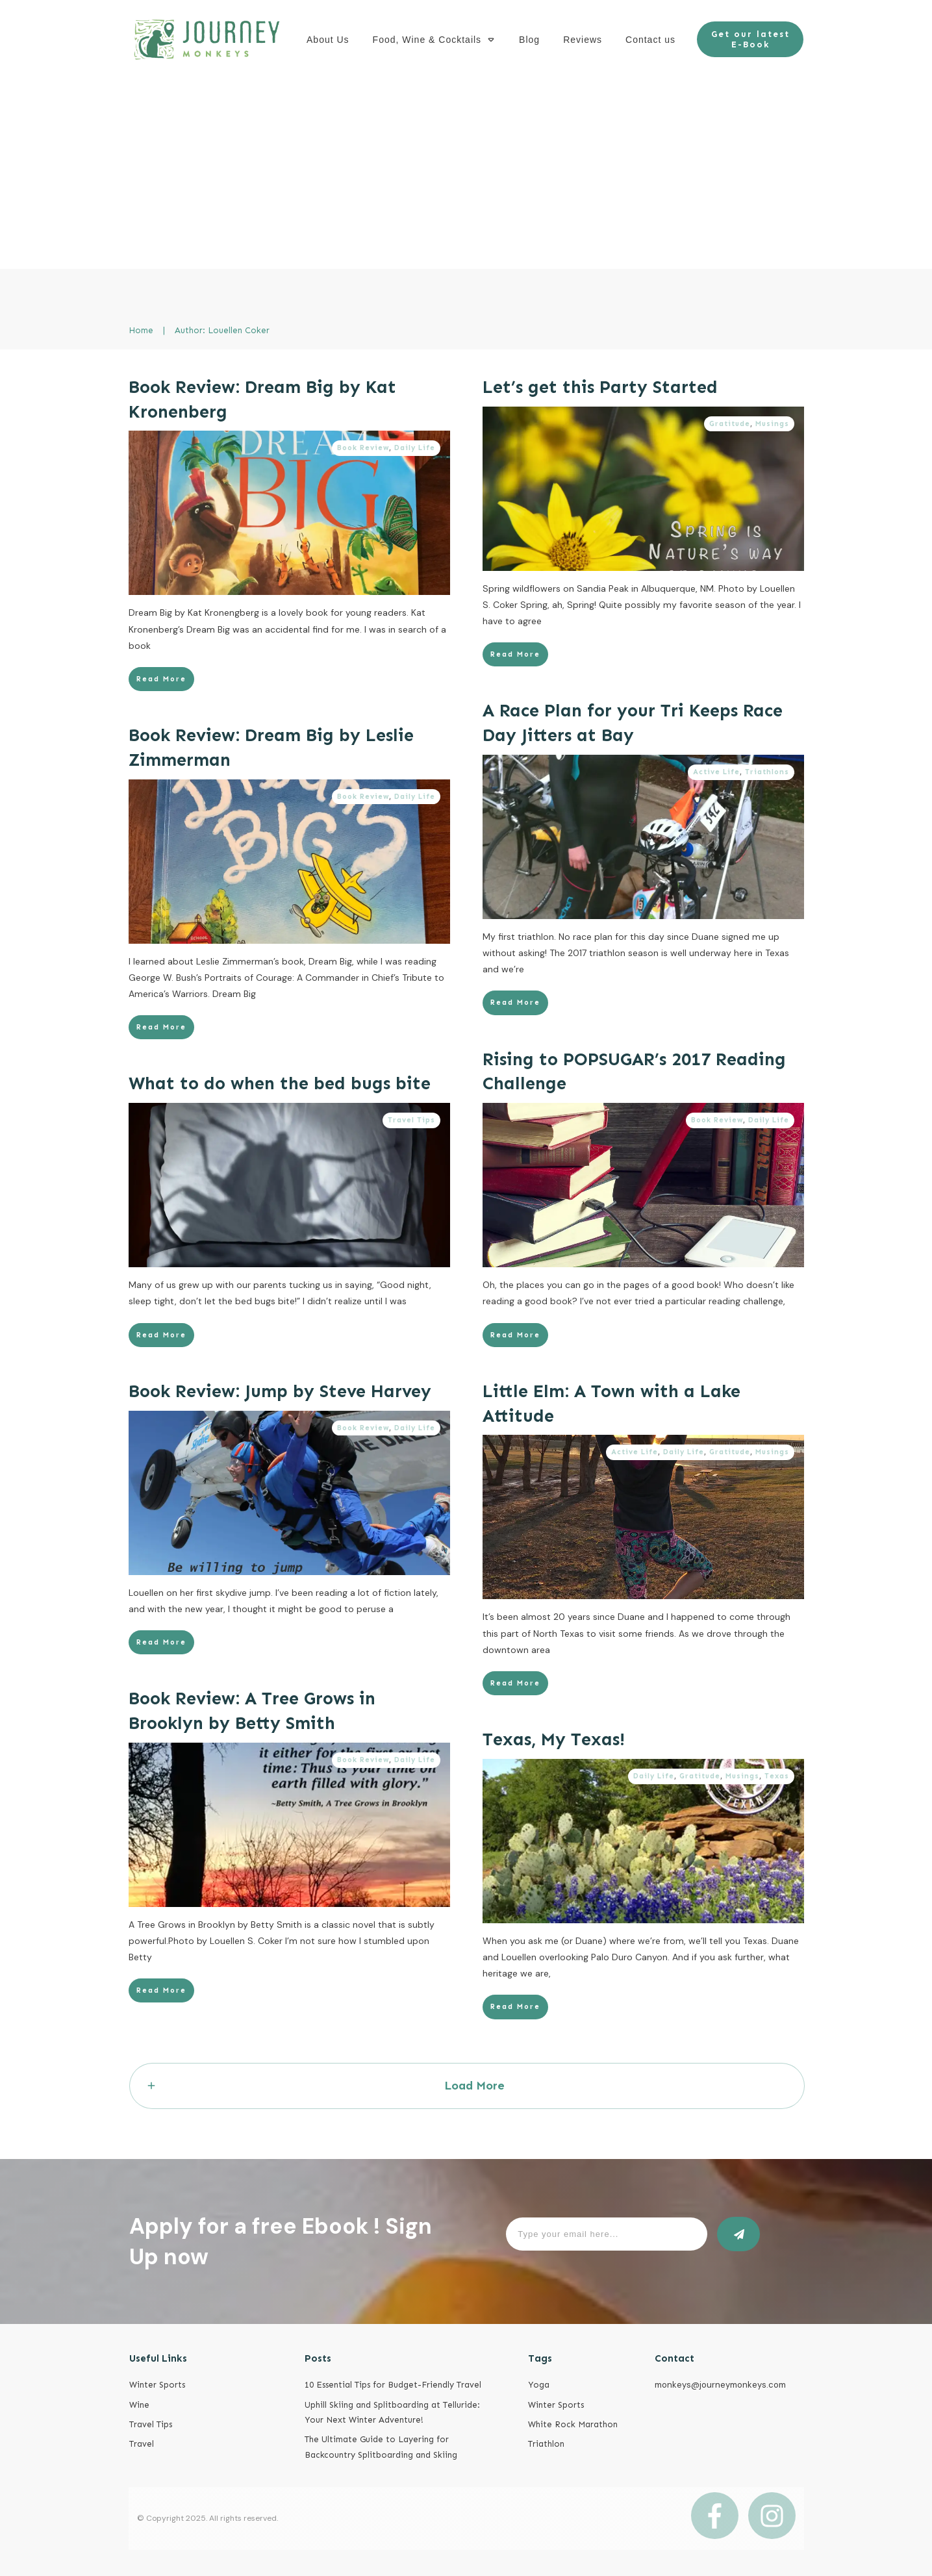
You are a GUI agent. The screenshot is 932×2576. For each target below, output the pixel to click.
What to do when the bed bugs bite (280, 1083)
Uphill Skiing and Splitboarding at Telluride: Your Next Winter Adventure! (392, 2412)
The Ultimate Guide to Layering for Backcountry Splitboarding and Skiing (381, 2446)
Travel (141, 2444)
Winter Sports (157, 2385)
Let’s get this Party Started (600, 387)
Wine (139, 2405)
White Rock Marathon (573, 2424)
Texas (776, 1776)
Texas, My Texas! (554, 1739)
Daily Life (414, 448)
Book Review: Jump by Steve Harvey (280, 1391)
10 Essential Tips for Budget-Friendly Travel (393, 2385)
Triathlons (767, 772)
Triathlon (546, 2444)
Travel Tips (411, 1120)
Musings (772, 424)
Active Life (716, 772)
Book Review (363, 448)
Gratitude (729, 424)
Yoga (538, 2385)
